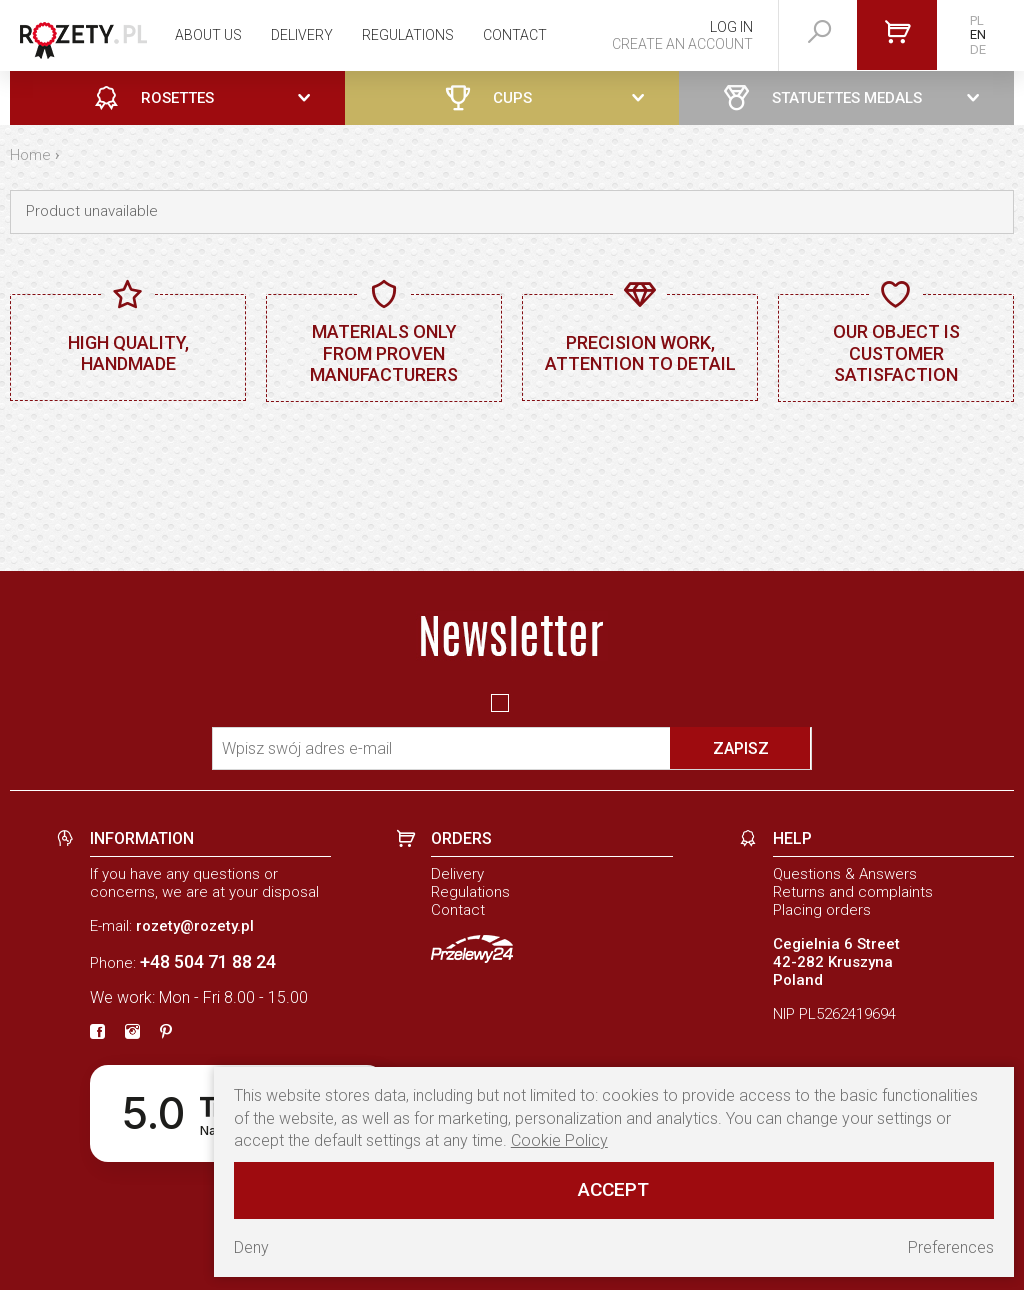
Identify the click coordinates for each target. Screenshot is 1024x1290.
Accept (613, 1189)
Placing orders (822, 910)
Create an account (682, 44)
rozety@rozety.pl (195, 926)
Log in (731, 27)
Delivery (302, 35)
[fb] (97, 1033)
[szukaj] (820, 32)
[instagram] (132, 1033)
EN (978, 34)
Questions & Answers (845, 874)
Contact (515, 35)
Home (30, 155)
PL (977, 20)
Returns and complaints (853, 892)
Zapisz (741, 748)
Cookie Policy (559, 1140)
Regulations (408, 35)
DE (978, 49)
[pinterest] (166, 1033)
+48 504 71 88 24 (208, 961)
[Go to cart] (897, 35)
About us (208, 35)
